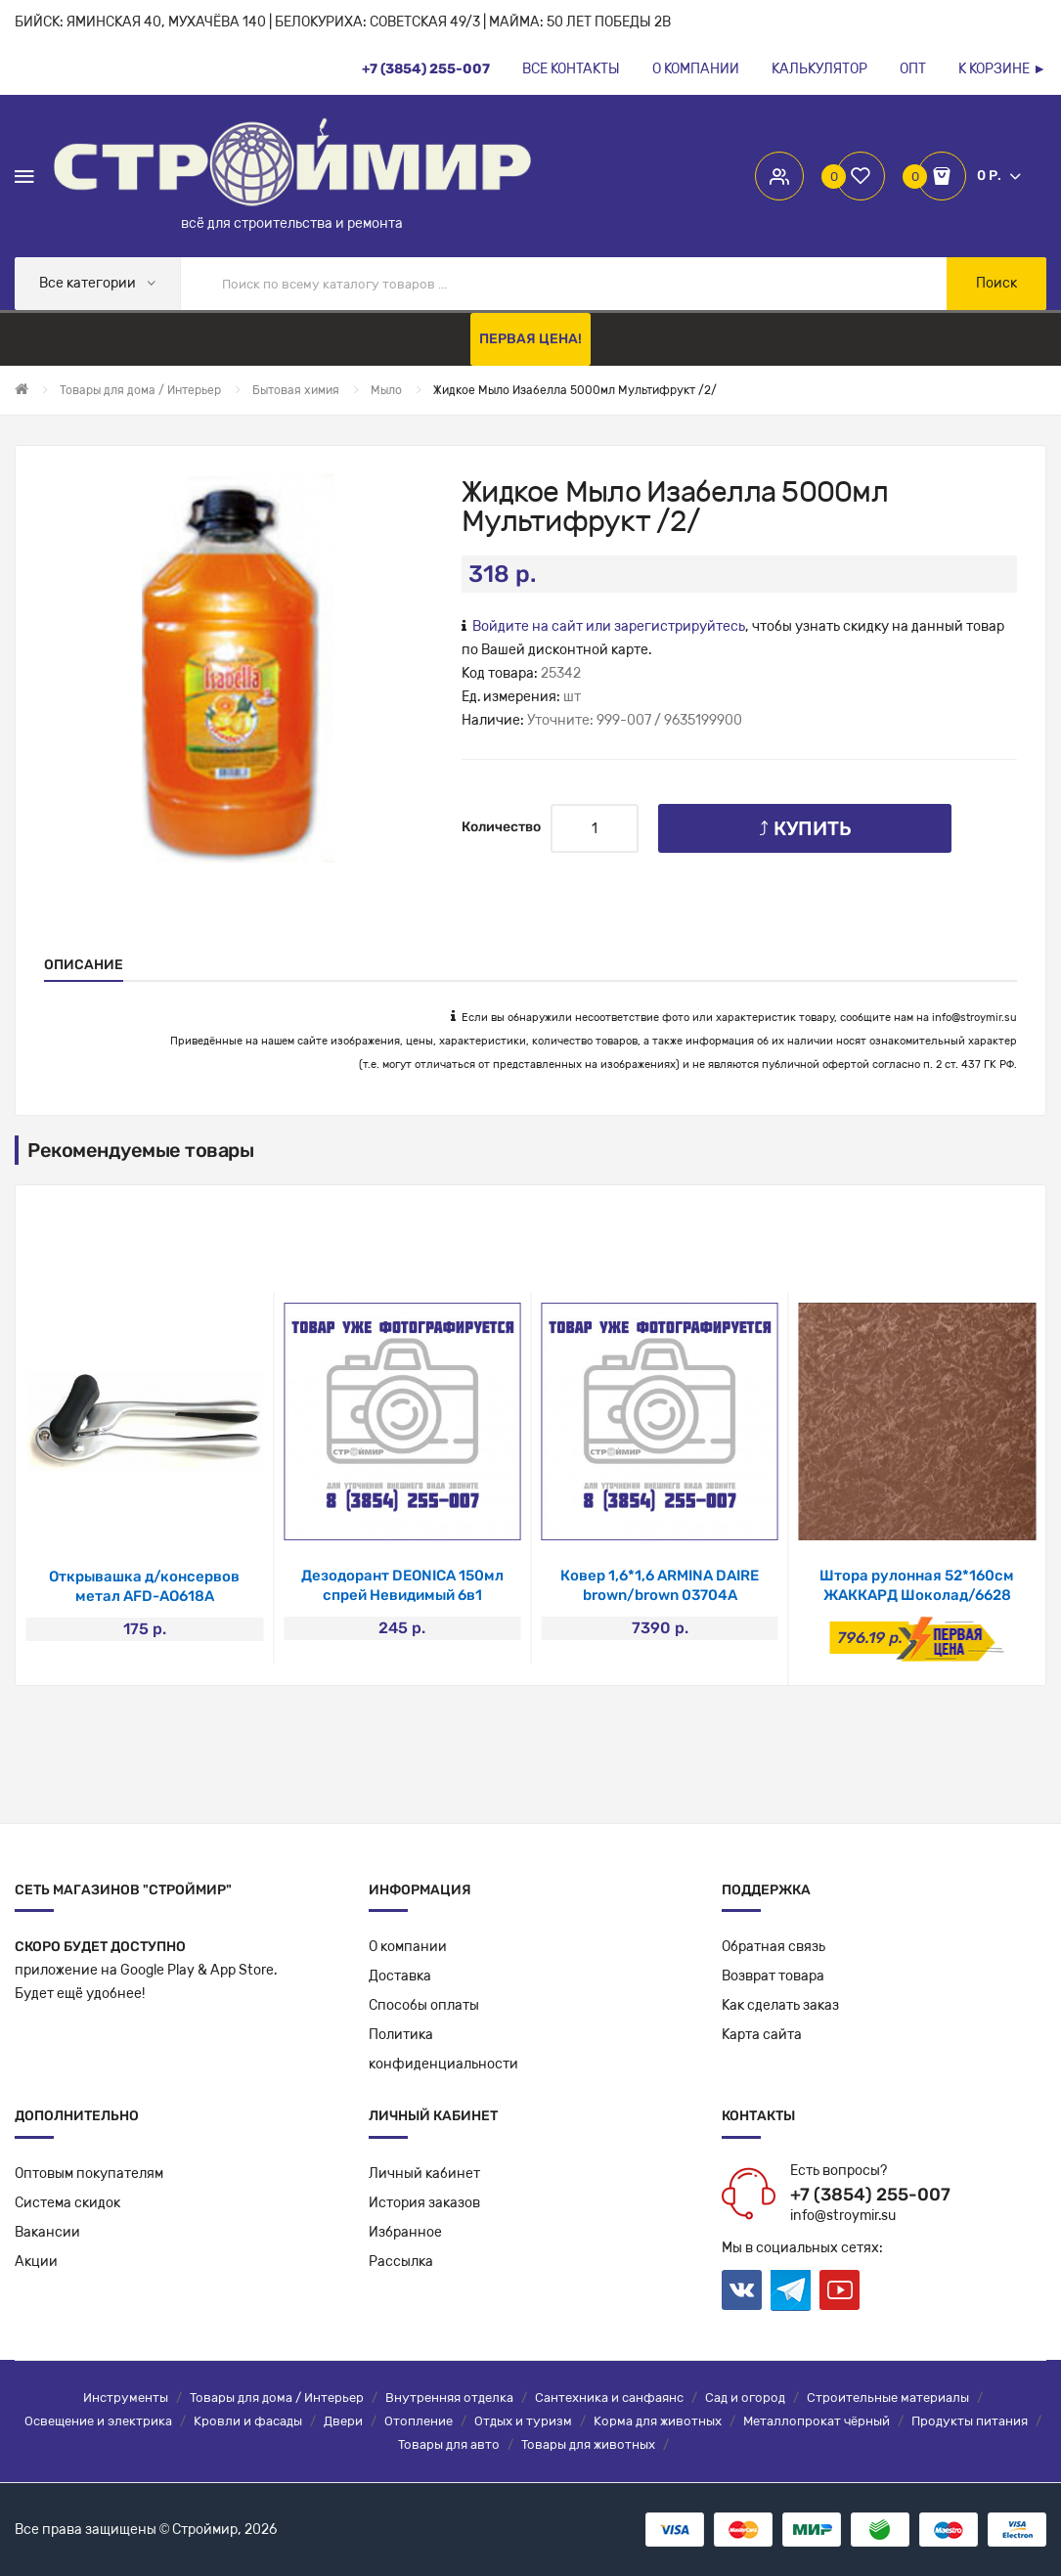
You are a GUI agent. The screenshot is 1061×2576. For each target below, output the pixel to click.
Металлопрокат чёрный (816, 2421)
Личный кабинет (424, 2173)
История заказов (424, 2203)
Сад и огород (745, 2397)
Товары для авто (449, 2444)
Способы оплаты (424, 2005)
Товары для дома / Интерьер (277, 2397)
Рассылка (401, 2261)
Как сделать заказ (780, 2005)
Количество (501, 827)
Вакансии (47, 2232)
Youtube (839, 2290)
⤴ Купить (805, 828)
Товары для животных (588, 2444)
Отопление (418, 2421)
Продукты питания (969, 2421)
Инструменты (125, 2397)
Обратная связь (773, 1946)
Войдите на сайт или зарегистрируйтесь (608, 626)
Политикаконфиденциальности (443, 2049)
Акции (36, 2261)
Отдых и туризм (523, 2421)
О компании (408, 1946)
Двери (343, 2421)
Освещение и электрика (98, 2421)
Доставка (400, 1976)
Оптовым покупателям (89, 2173)
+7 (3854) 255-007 (870, 2194)
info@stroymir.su (974, 1017)
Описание (83, 964)
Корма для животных (658, 2421)
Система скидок (67, 2203)
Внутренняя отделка (449, 2397)
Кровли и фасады (248, 2421)
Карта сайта (762, 2034)
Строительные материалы (888, 2397)
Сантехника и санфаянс (609, 2397)
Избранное (405, 2232)
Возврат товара (773, 1976)
